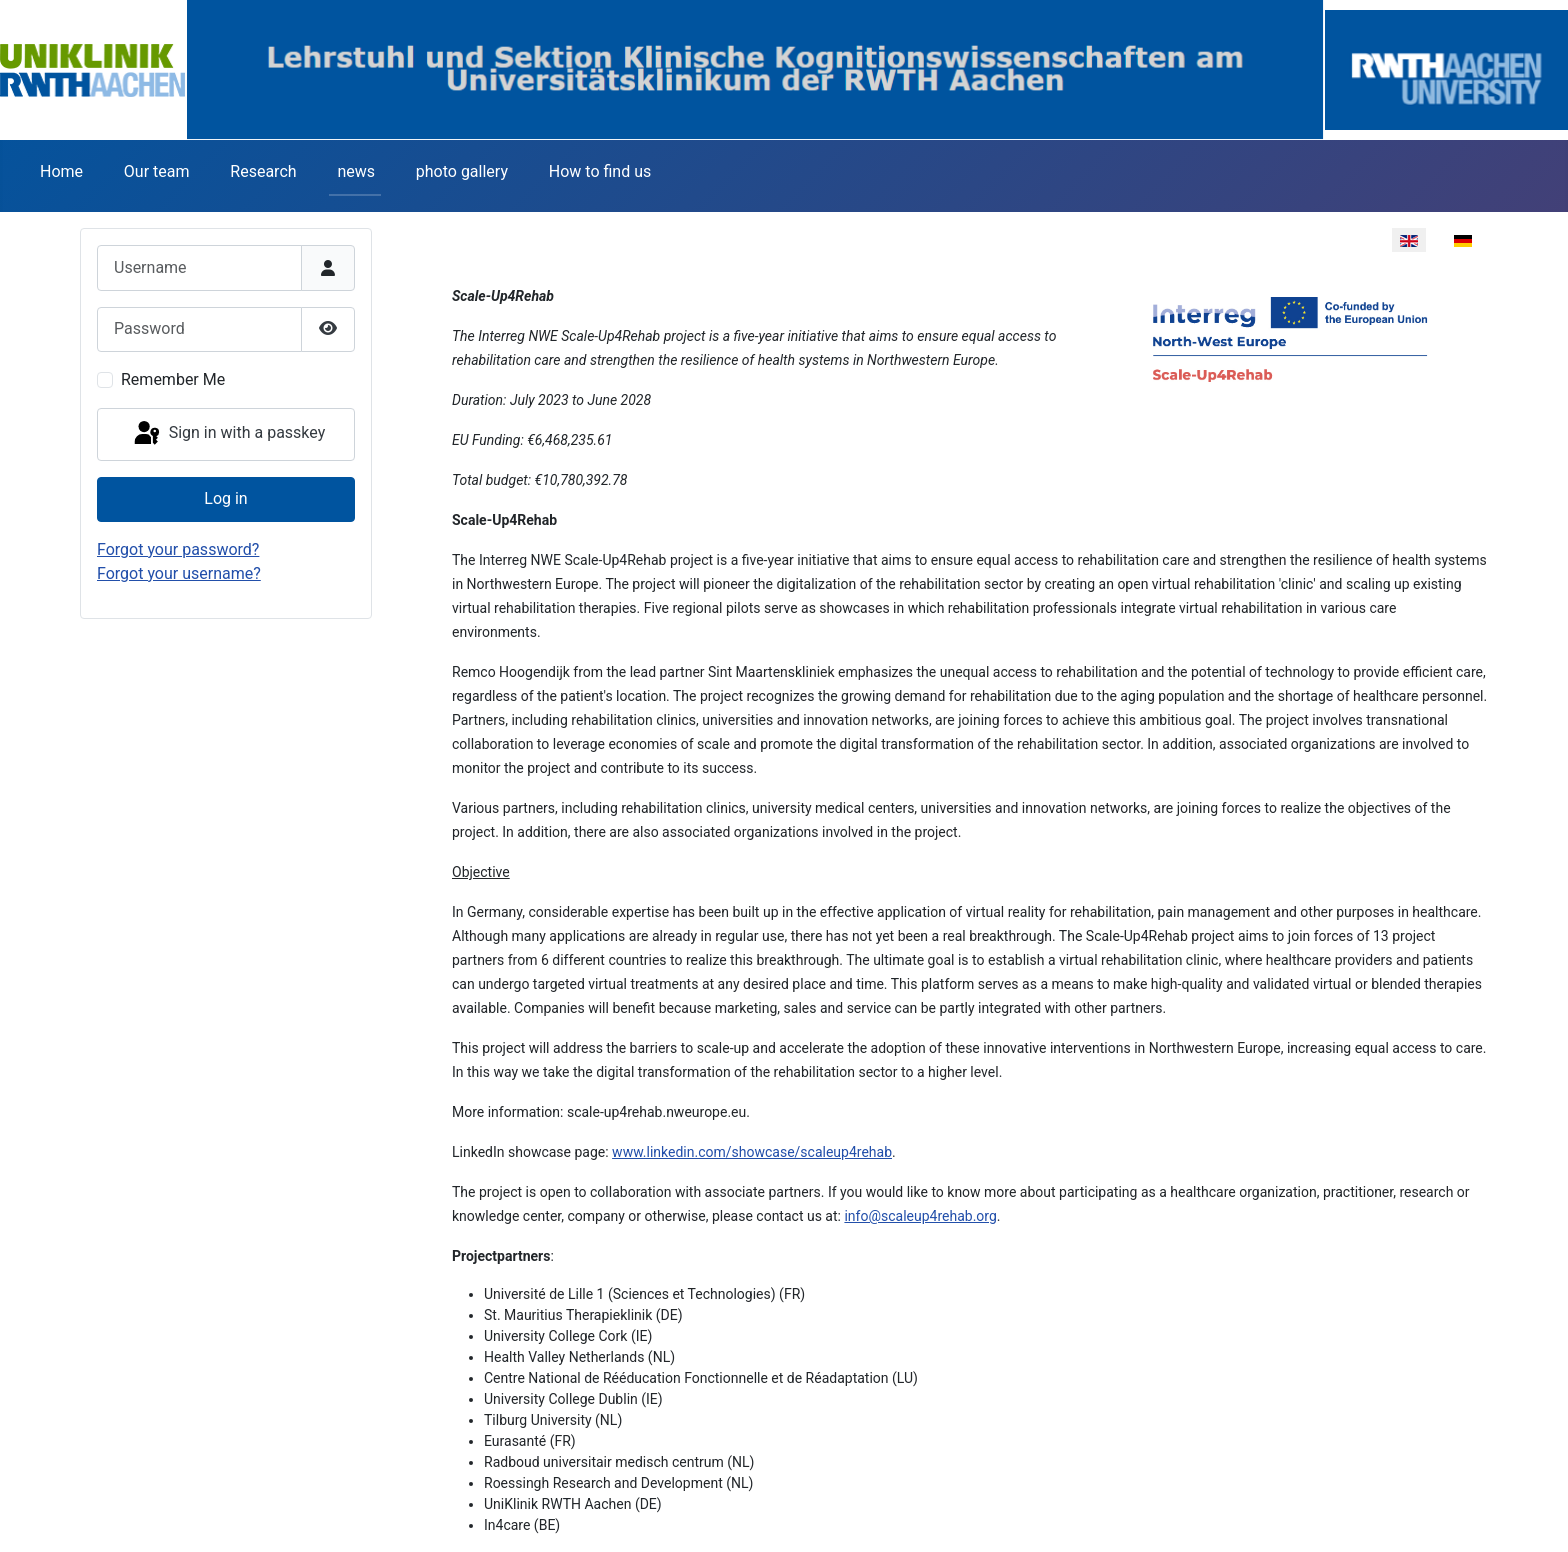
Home (61, 171)
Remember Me (173, 379)
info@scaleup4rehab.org (920, 1216)
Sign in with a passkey (228, 434)
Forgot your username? (179, 573)
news (356, 171)
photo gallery (462, 171)
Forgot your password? (178, 549)
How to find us (600, 171)
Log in (225, 498)
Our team (157, 171)
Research (263, 171)
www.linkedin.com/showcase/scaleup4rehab (752, 1152)
